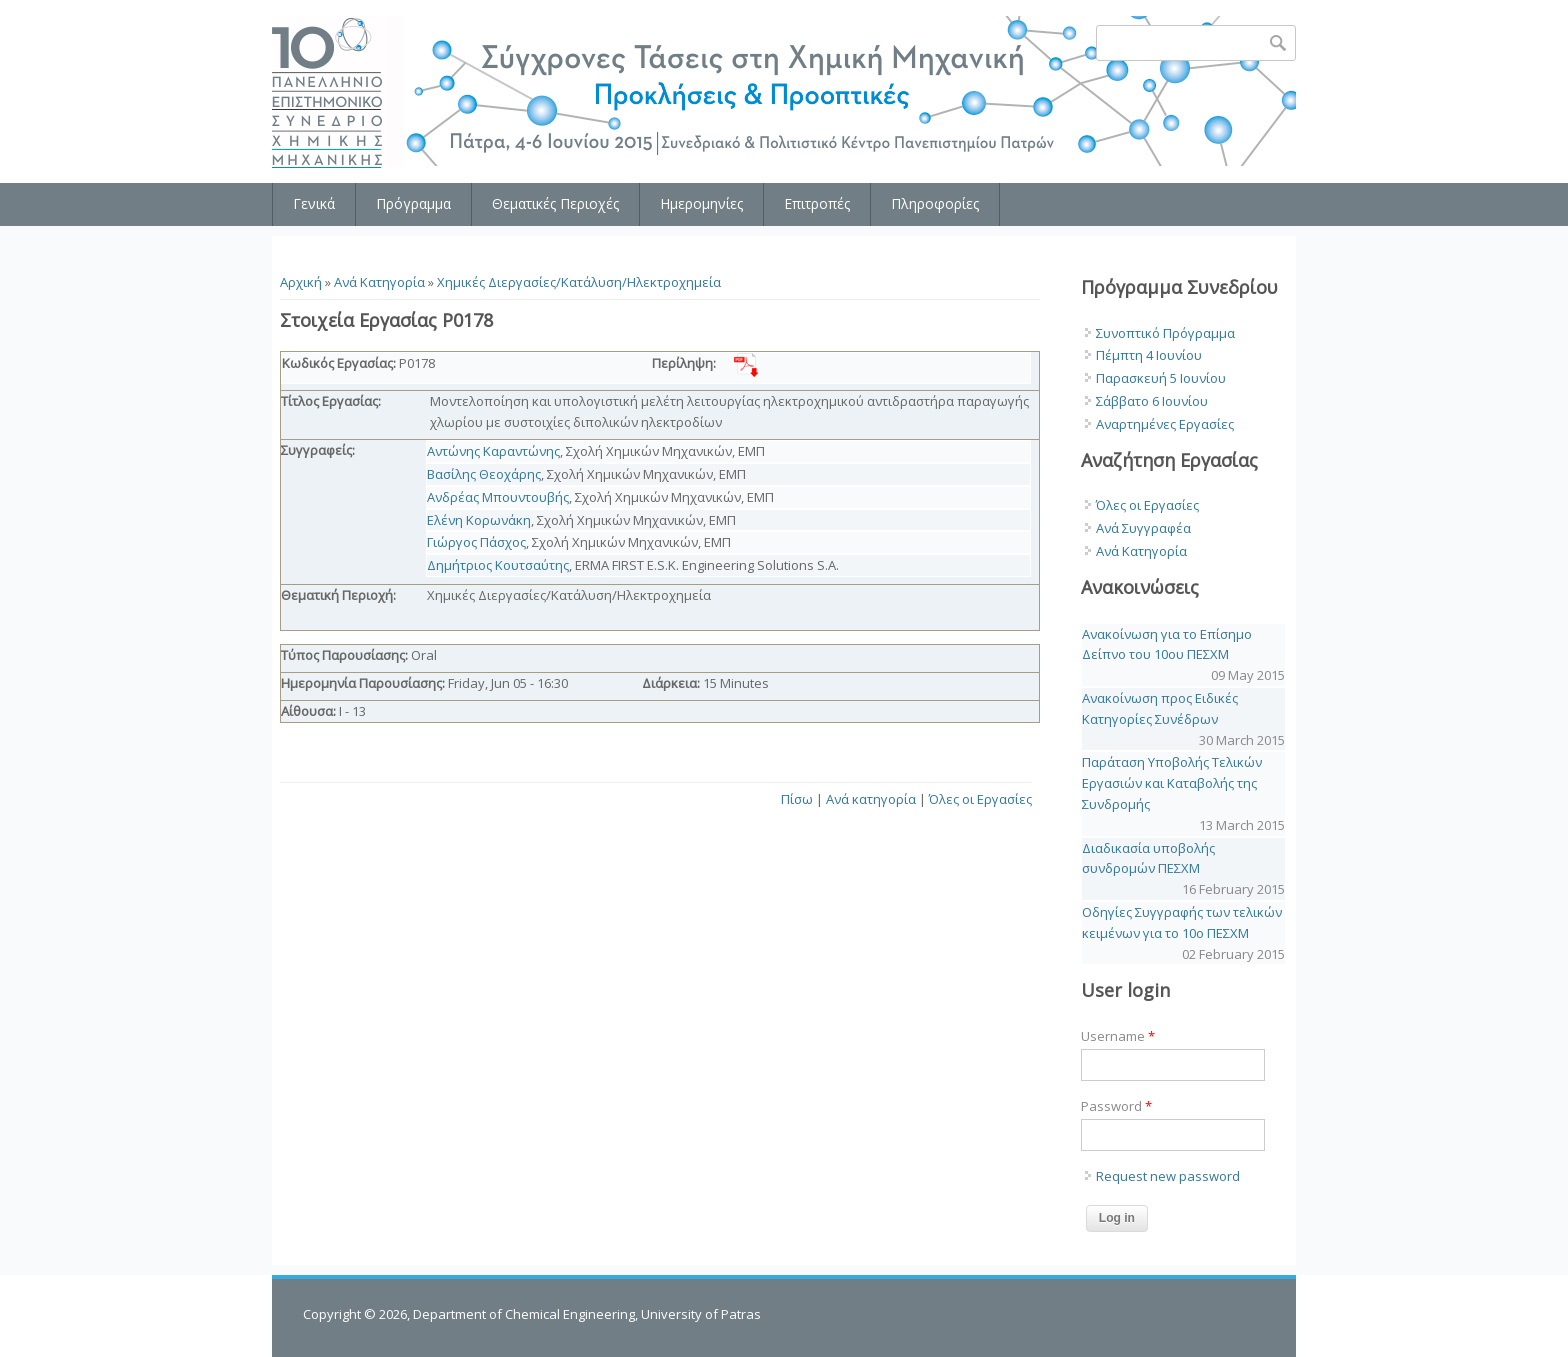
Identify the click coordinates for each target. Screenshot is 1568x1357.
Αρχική (301, 282)
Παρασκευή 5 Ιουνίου (1161, 378)
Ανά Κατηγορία (379, 282)
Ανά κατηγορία (871, 799)
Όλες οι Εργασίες (980, 799)
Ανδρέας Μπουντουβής (498, 497)
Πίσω (797, 799)
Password (1116, 1106)
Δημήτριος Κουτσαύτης (498, 565)
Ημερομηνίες (701, 203)
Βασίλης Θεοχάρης (484, 474)
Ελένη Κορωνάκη (479, 520)
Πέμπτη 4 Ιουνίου (1149, 355)
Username (1118, 1036)
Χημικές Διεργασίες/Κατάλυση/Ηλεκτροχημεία (579, 282)
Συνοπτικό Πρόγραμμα (1165, 333)
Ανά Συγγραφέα (1143, 528)
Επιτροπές (817, 203)
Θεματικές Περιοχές (555, 203)
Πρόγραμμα (413, 203)
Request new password (1168, 1176)
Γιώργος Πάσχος (476, 542)
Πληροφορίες (935, 203)
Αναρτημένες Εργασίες (1165, 424)
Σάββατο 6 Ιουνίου (1152, 401)
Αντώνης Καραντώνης (493, 451)
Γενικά (314, 203)
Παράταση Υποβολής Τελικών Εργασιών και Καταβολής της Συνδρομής (1172, 783)
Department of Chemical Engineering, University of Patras (587, 1314)
